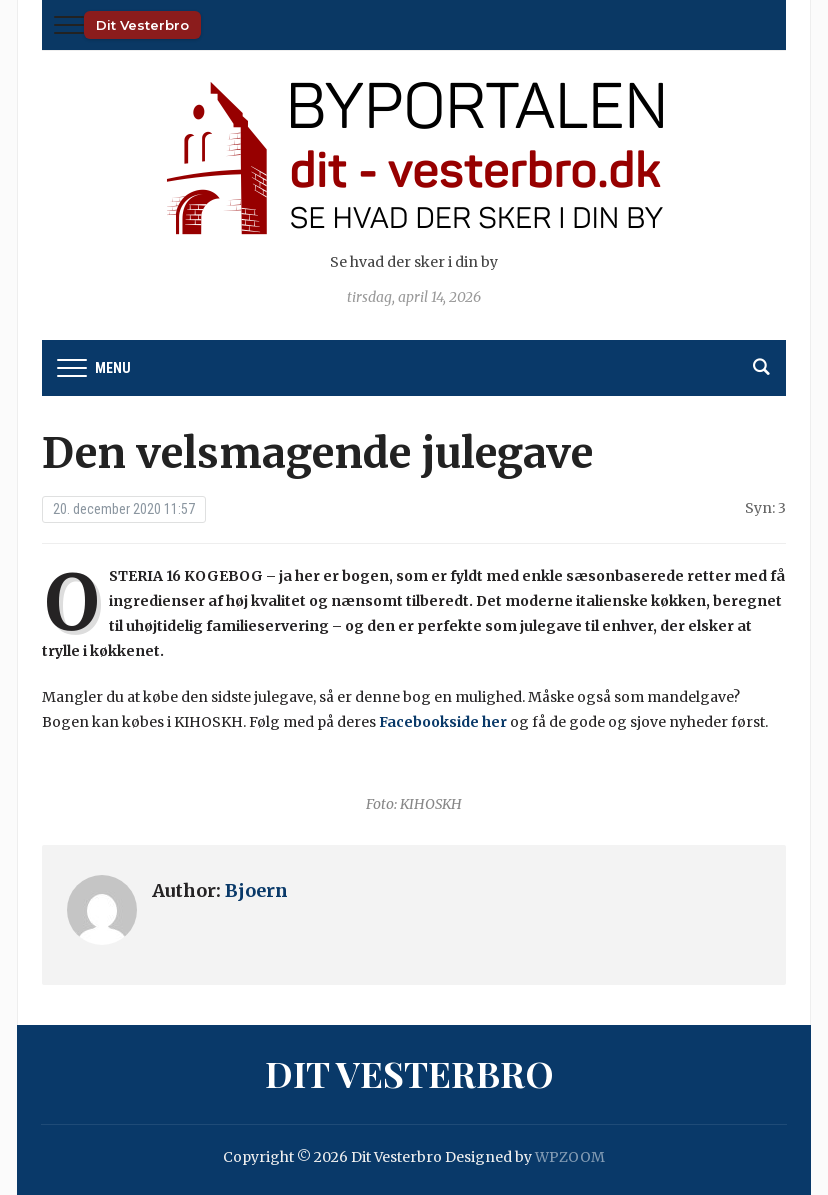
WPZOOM (570, 1157)
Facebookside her (443, 722)
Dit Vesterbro (142, 25)
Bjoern (256, 890)
